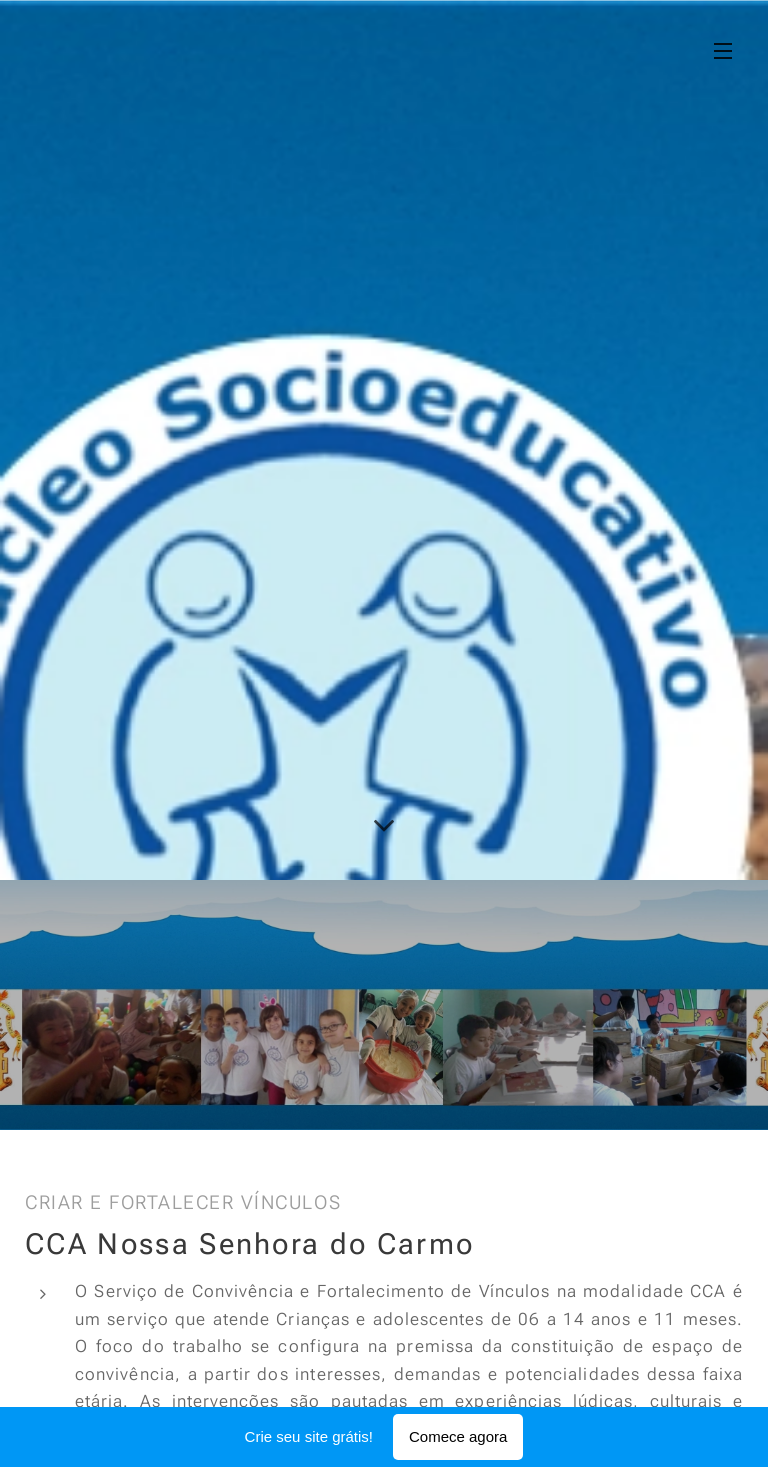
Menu (723, 51)
